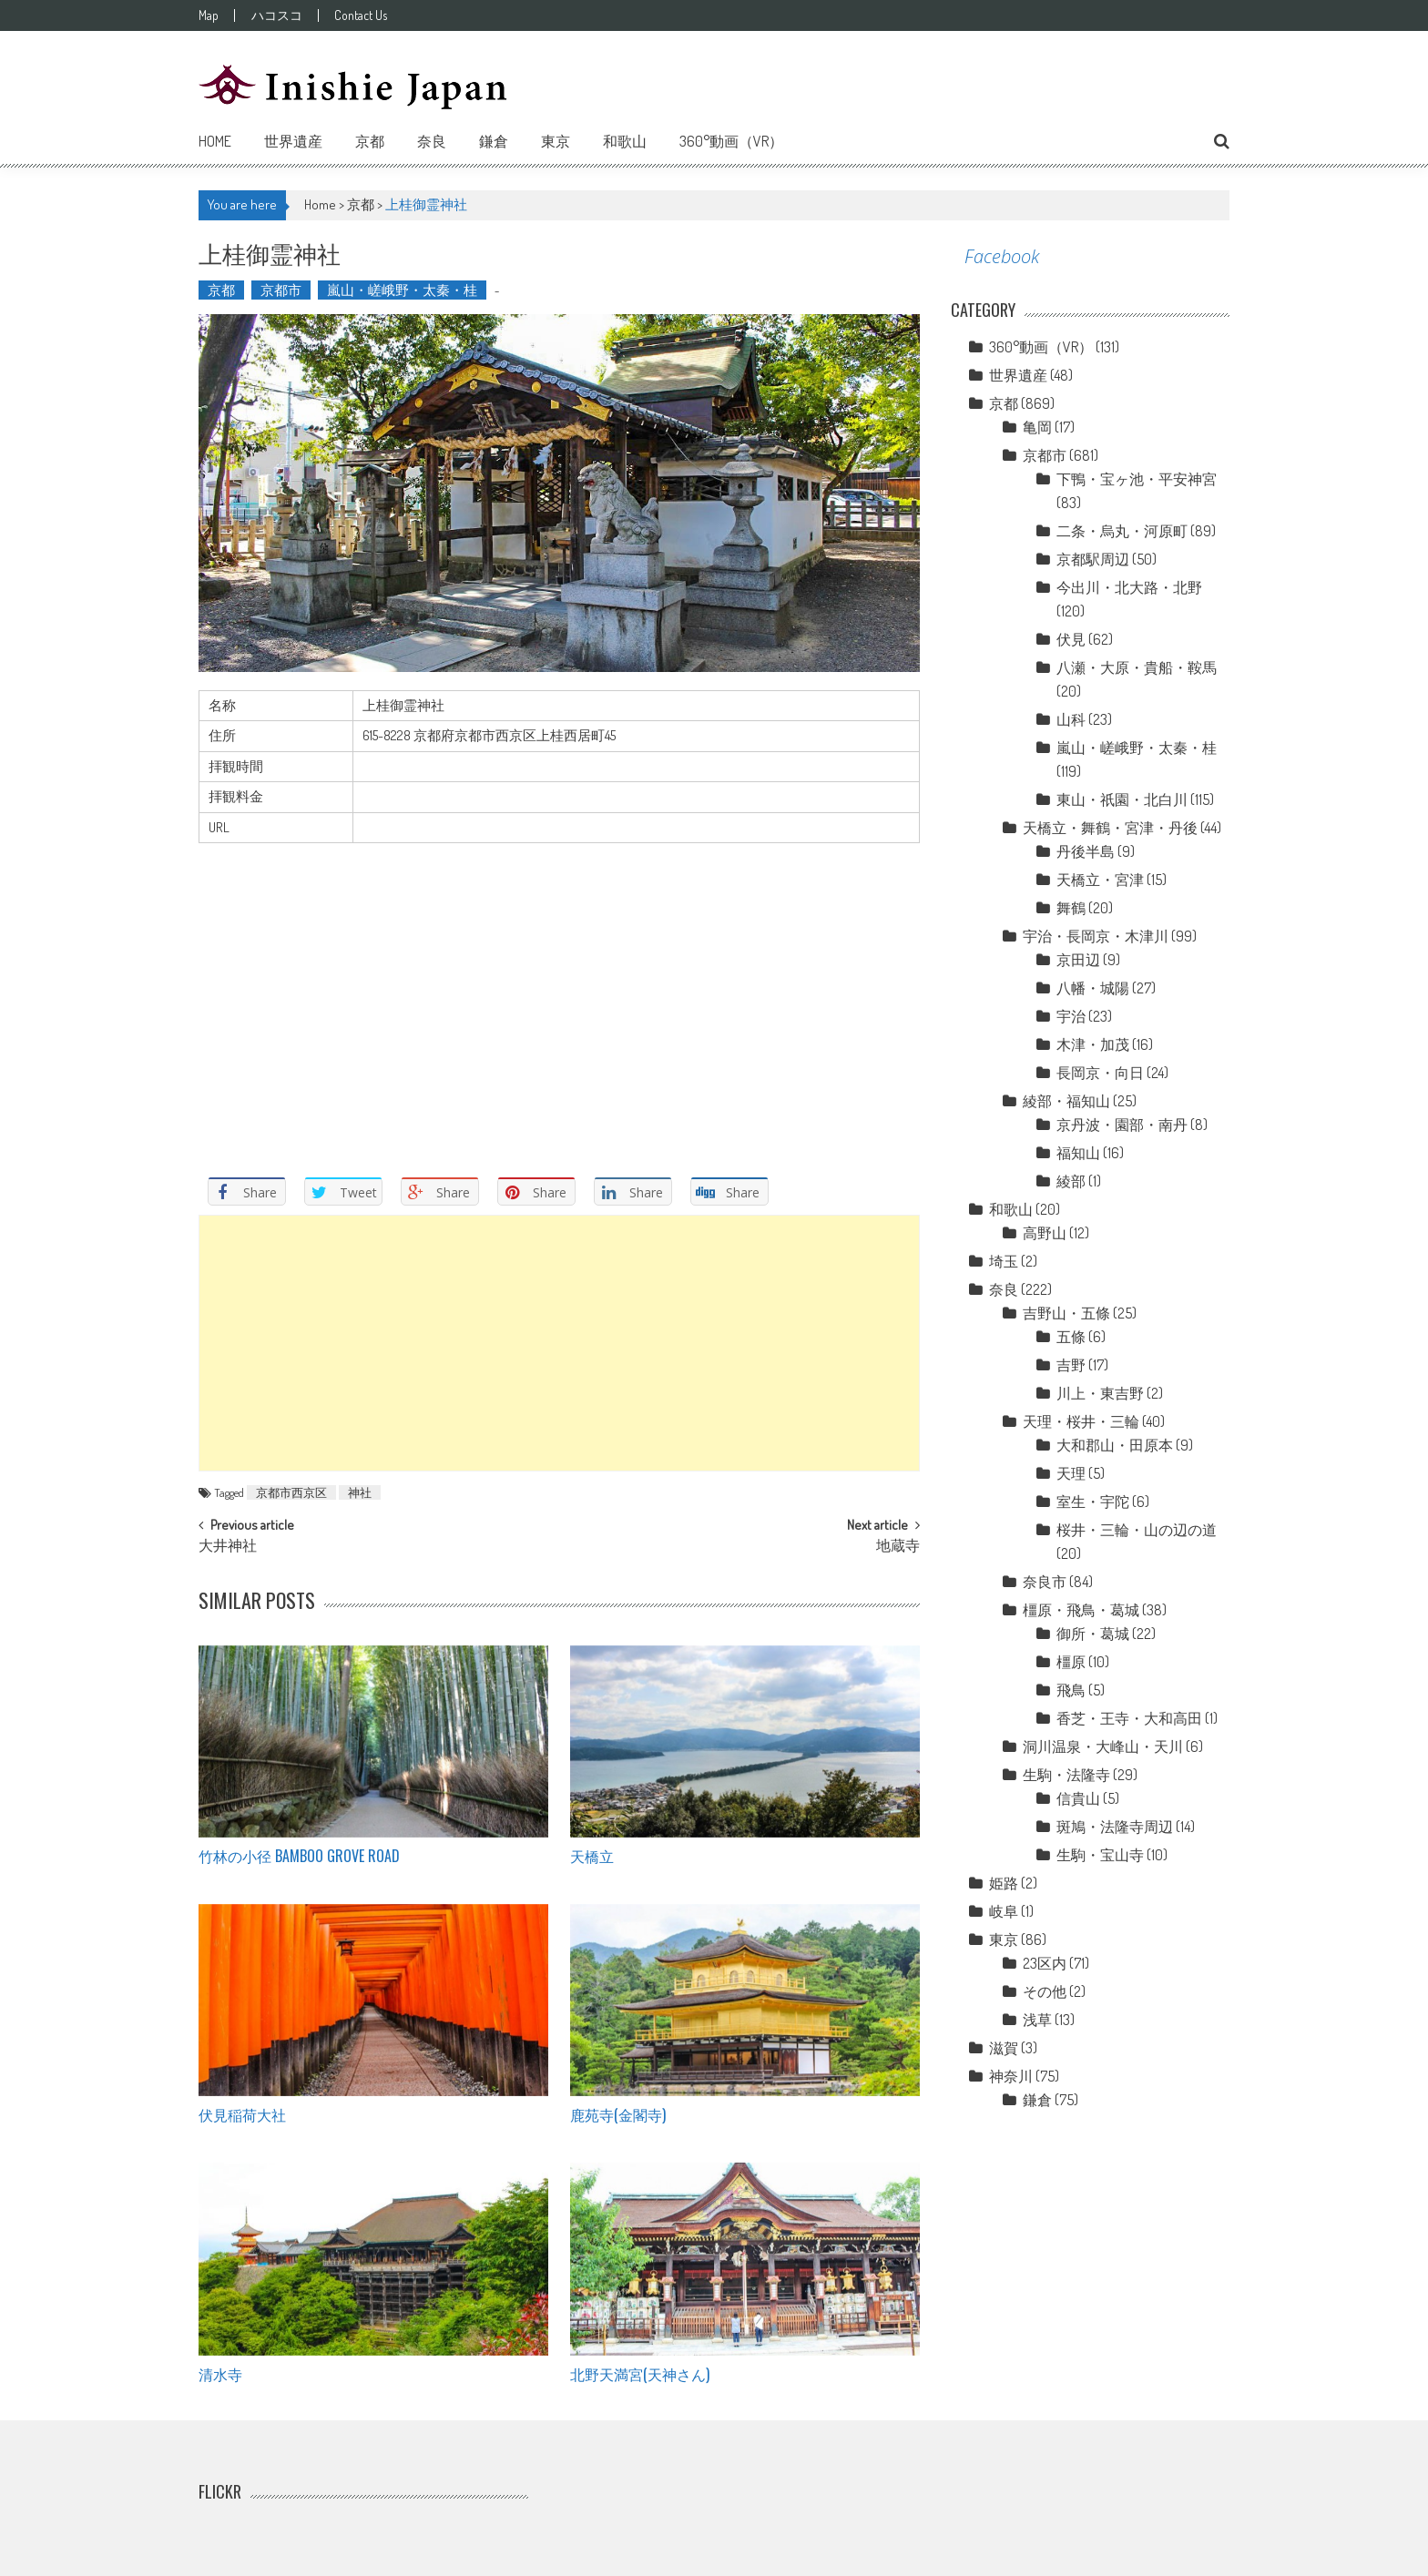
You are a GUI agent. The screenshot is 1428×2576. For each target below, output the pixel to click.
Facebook (1001, 256)
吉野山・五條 (1066, 1313)
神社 (360, 1492)
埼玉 (1003, 1261)
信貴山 (1078, 1798)
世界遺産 (293, 141)
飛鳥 (1071, 1690)
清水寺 (220, 2374)
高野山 (1044, 1233)
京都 (369, 141)
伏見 (1071, 639)
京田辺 (1078, 960)
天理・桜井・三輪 (1081, 1421)
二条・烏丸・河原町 (1122, 531)
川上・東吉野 (1100, 1393)
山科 (1071, 719)
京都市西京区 (291, 1492)
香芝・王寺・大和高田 (1129, 1718)
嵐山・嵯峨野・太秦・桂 (402, 290)
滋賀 (1003, 2048)
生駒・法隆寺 (1066, 1775)
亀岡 (1037, 427)
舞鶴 (1071, 908)
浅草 (1037, 2020)
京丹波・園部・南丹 (1122, 1124)
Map (209, 15)
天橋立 (592, 1856)
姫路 (1003, 1883)
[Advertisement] (559, 1343)
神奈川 (1011, 2076)
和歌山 (625, 141)
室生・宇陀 (1092, 1501)
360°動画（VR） (731, 141)
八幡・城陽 (1092, 988)
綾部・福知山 (1066, 1101)
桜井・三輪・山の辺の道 (1136, 1530)
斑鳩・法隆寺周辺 (1114, 1826)
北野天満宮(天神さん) (639, 2374)
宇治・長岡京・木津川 (1095, 936)
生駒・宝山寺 (1100, 1855)
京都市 (280, 290)
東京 (555, 141)
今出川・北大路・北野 (1129, 587)
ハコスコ (286, 15)
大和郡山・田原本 (1114, 1445)
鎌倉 (493, 141)
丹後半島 (1085, 851)
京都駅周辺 (1092, 559)
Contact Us (381, 15)
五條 (1071, 1337)
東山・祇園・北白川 (1122, 799)
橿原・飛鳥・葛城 (1081, 1610)
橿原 (1071, 1662)
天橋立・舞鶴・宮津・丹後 (1110, 828)
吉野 (1071, 1365)
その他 (1044, 1991)
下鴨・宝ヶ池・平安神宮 (1136, 479)
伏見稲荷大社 (242, 2114)
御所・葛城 (1092, 1633)
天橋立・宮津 (1100, 880)
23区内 (1044, 1963)
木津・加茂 (1092, 1044)
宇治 (1071, 1016)
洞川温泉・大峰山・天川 (1103, 1746)
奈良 (431, 141)
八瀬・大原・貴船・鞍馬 (1136, 667)
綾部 (1071, 1181)
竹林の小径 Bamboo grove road (299, 1856)
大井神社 (228, 1547)
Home (215, 141)
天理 (1071, 1473)
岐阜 (1003, 1911)
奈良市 (1044, 1582)
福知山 (1078, 1153)
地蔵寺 (898, 1547)
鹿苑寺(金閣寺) (618, 2114)
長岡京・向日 (1100, 1073)
